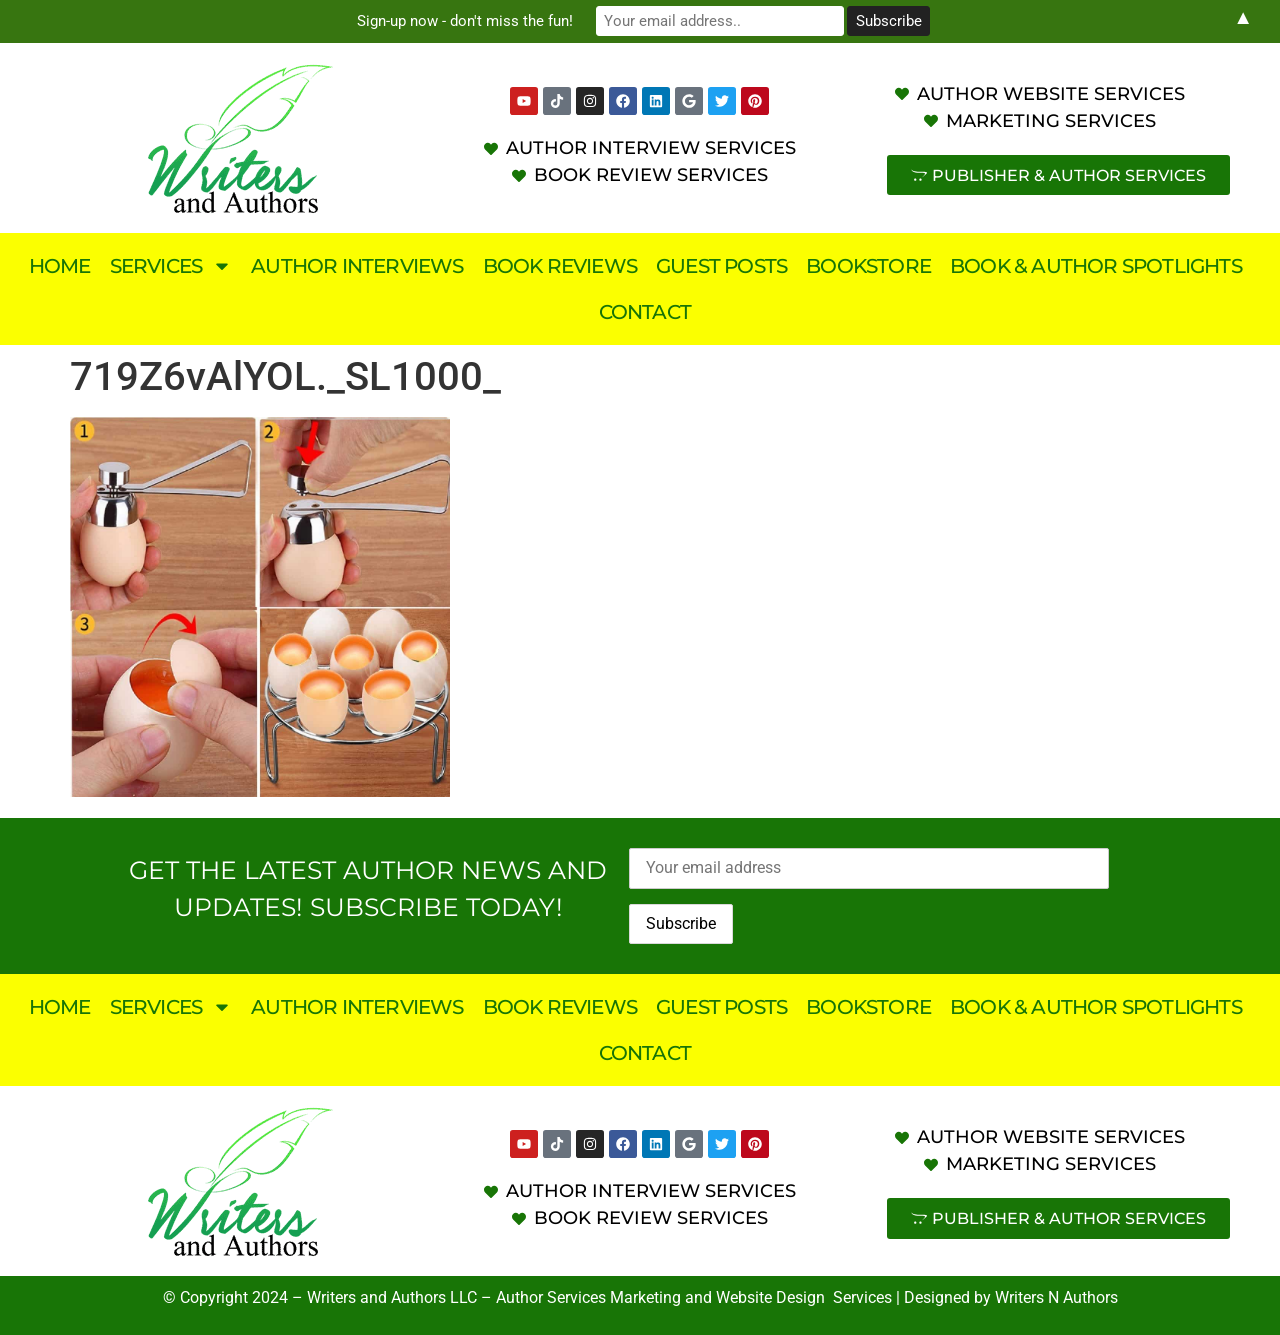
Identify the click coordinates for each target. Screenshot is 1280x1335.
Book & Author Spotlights (1096, 266)
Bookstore (868, 266)
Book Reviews (560, 266)
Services (171, 266)
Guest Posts (721, 266)
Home (60, 266)
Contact (645, 312)
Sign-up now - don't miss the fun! (470, 21)
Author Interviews (357, 266)
